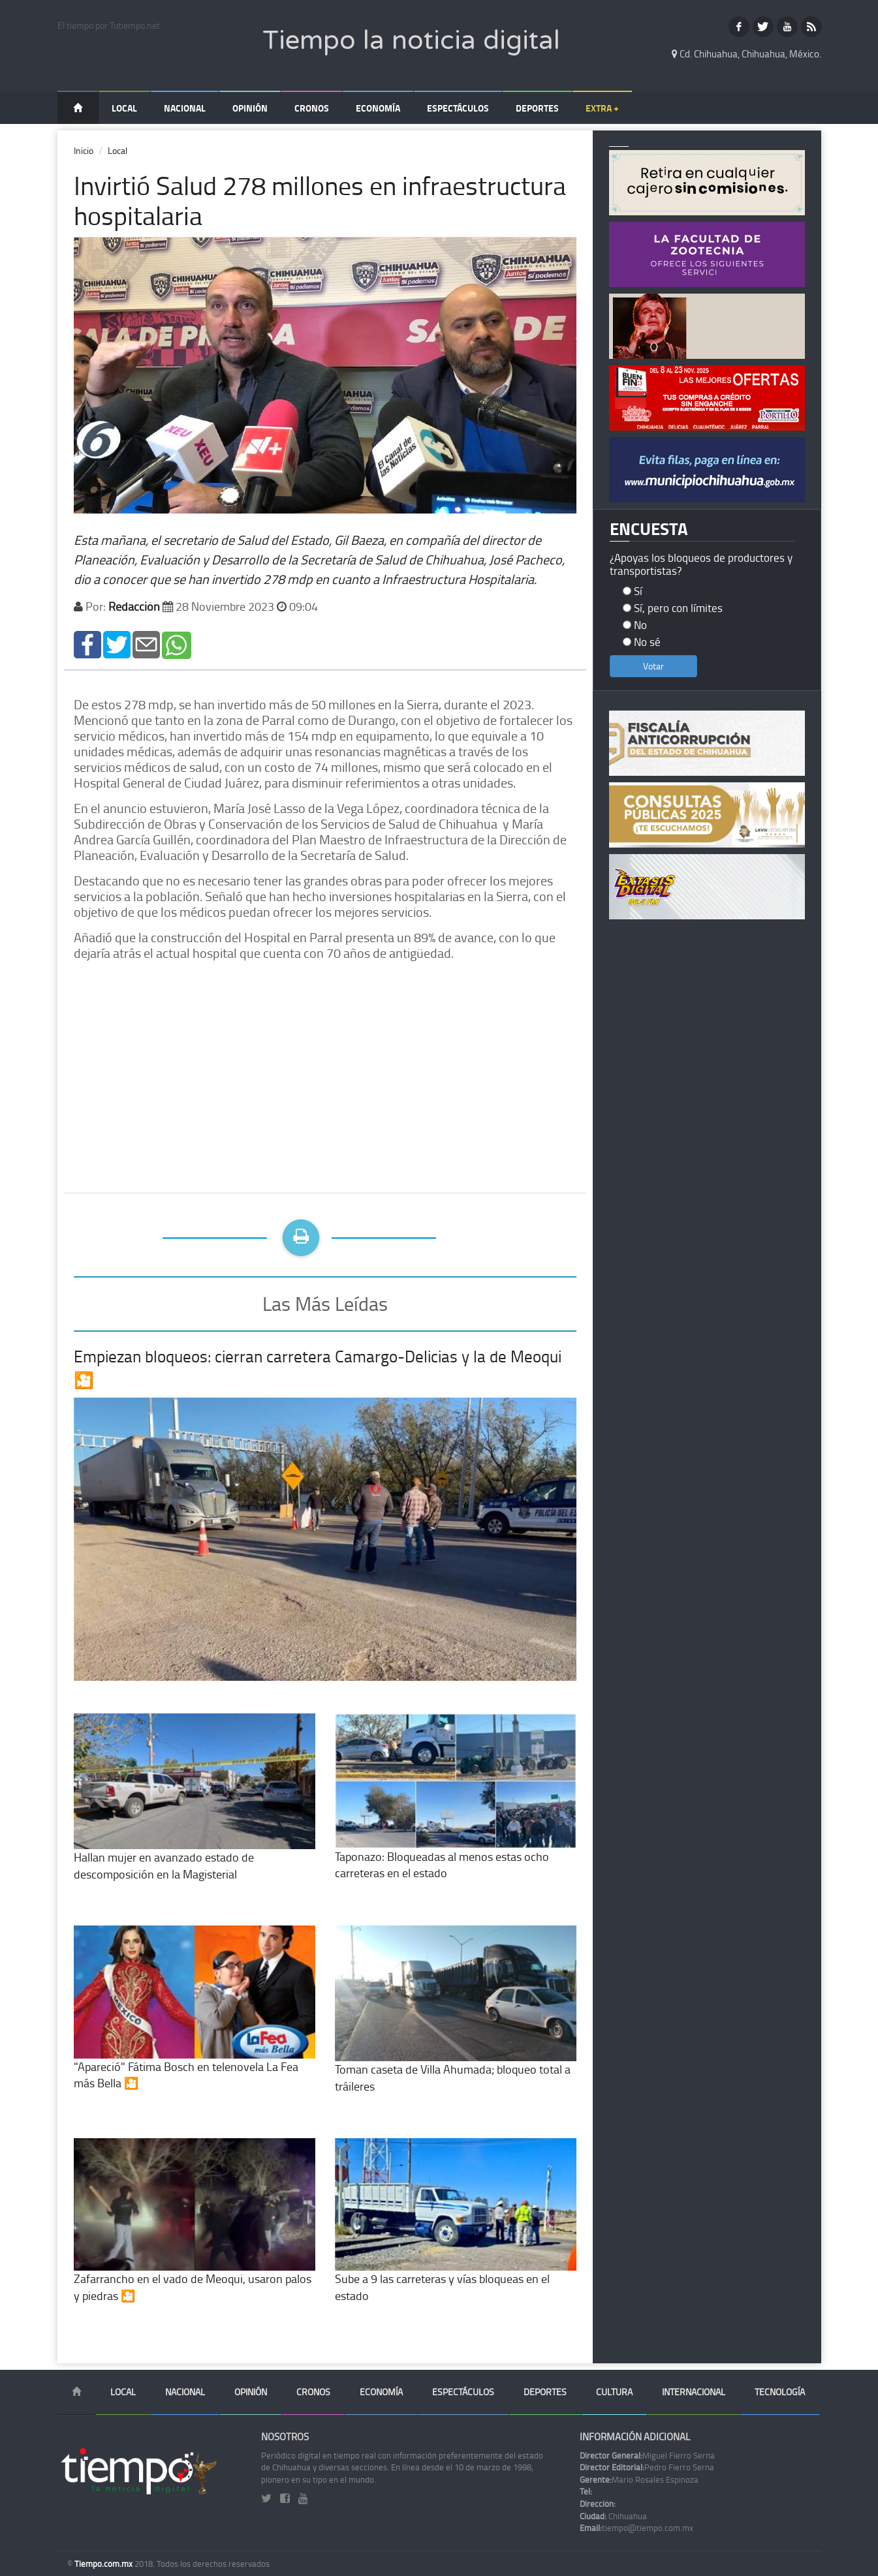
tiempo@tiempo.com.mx (636, 2528)
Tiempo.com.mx (104, 2563)
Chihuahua (613, 2516)
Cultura (614, 2391)
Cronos (311, 108)
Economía (378, 108)
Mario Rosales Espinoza (639, 2479)
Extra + (602, 108)
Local (124, 108)
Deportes (537, 108)
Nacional (185, 108)
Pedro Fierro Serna (647, 2467)
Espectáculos (458, 108)
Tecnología (780, 2391)
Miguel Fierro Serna (647, 2455)
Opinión (250, 108)
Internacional (693, 2391)
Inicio (83, 150)
